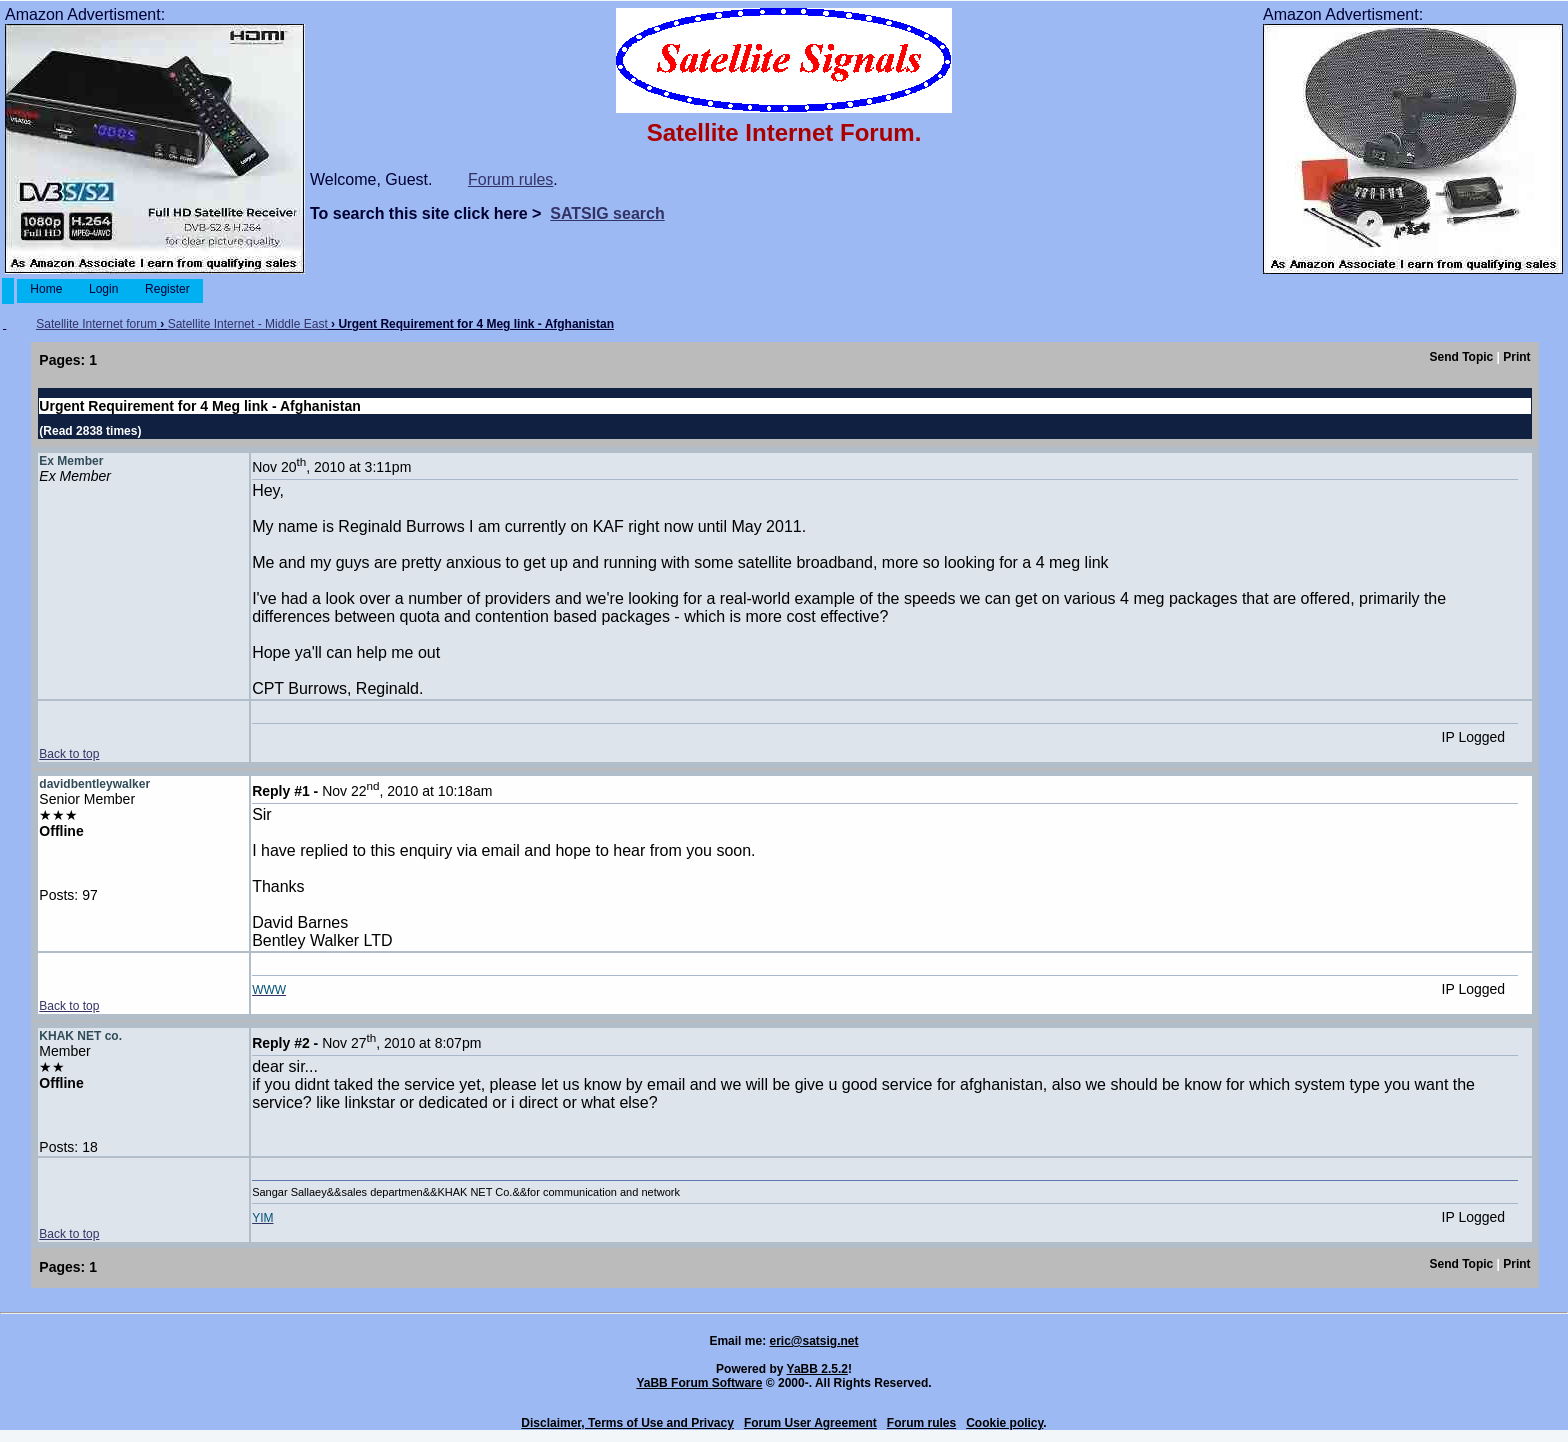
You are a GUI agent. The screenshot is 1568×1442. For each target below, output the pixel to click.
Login (104, 289)
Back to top (69, 754)
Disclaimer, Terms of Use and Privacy (627, 1423)
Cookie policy (1004, 1423)
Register (167, 289)
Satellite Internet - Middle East (248, 324)
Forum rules (510, 179)
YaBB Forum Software (699, 1383)
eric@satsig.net (813, 1341)
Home (46, 289)
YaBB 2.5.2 (817, 1369)
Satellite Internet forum (96, 324)
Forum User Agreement (810, 1423)
